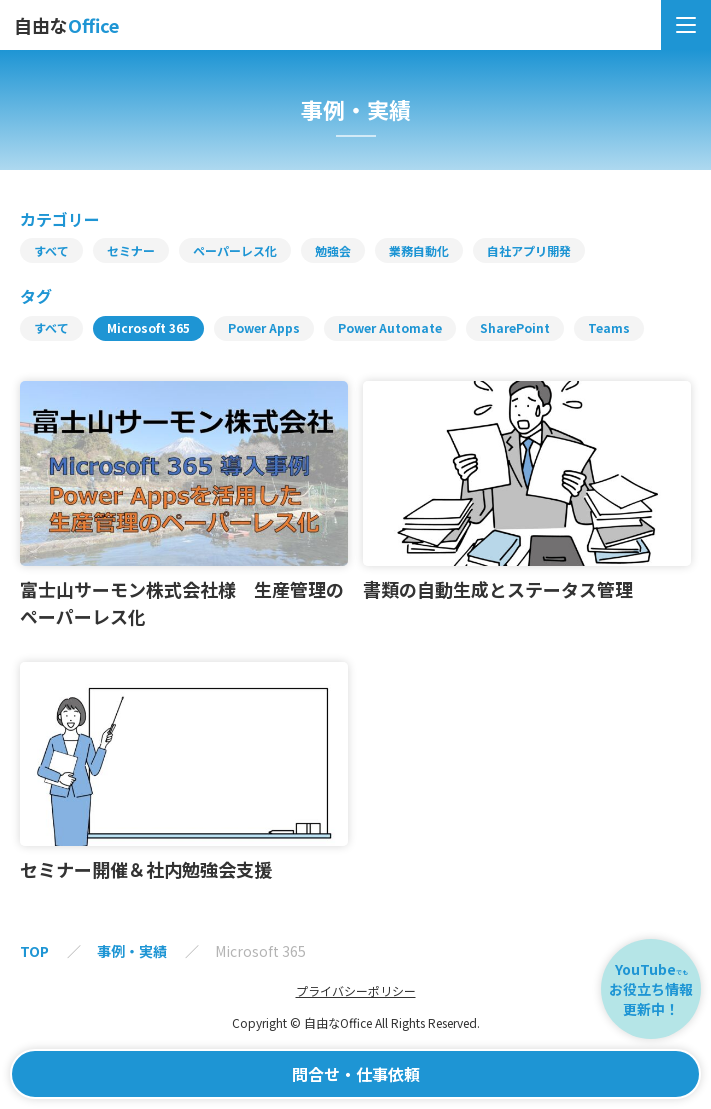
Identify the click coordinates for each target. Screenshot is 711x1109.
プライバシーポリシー (356, 991)
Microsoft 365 (148, 328)
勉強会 (333, 251)
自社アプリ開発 (529, 251)
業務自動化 (419, 251)
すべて (51, 251)
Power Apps (264, 328)
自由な (66, 25)
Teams (609, 328)
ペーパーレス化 (235, 251)
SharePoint (515, 328)
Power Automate (390, 328)
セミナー (131, 251)
